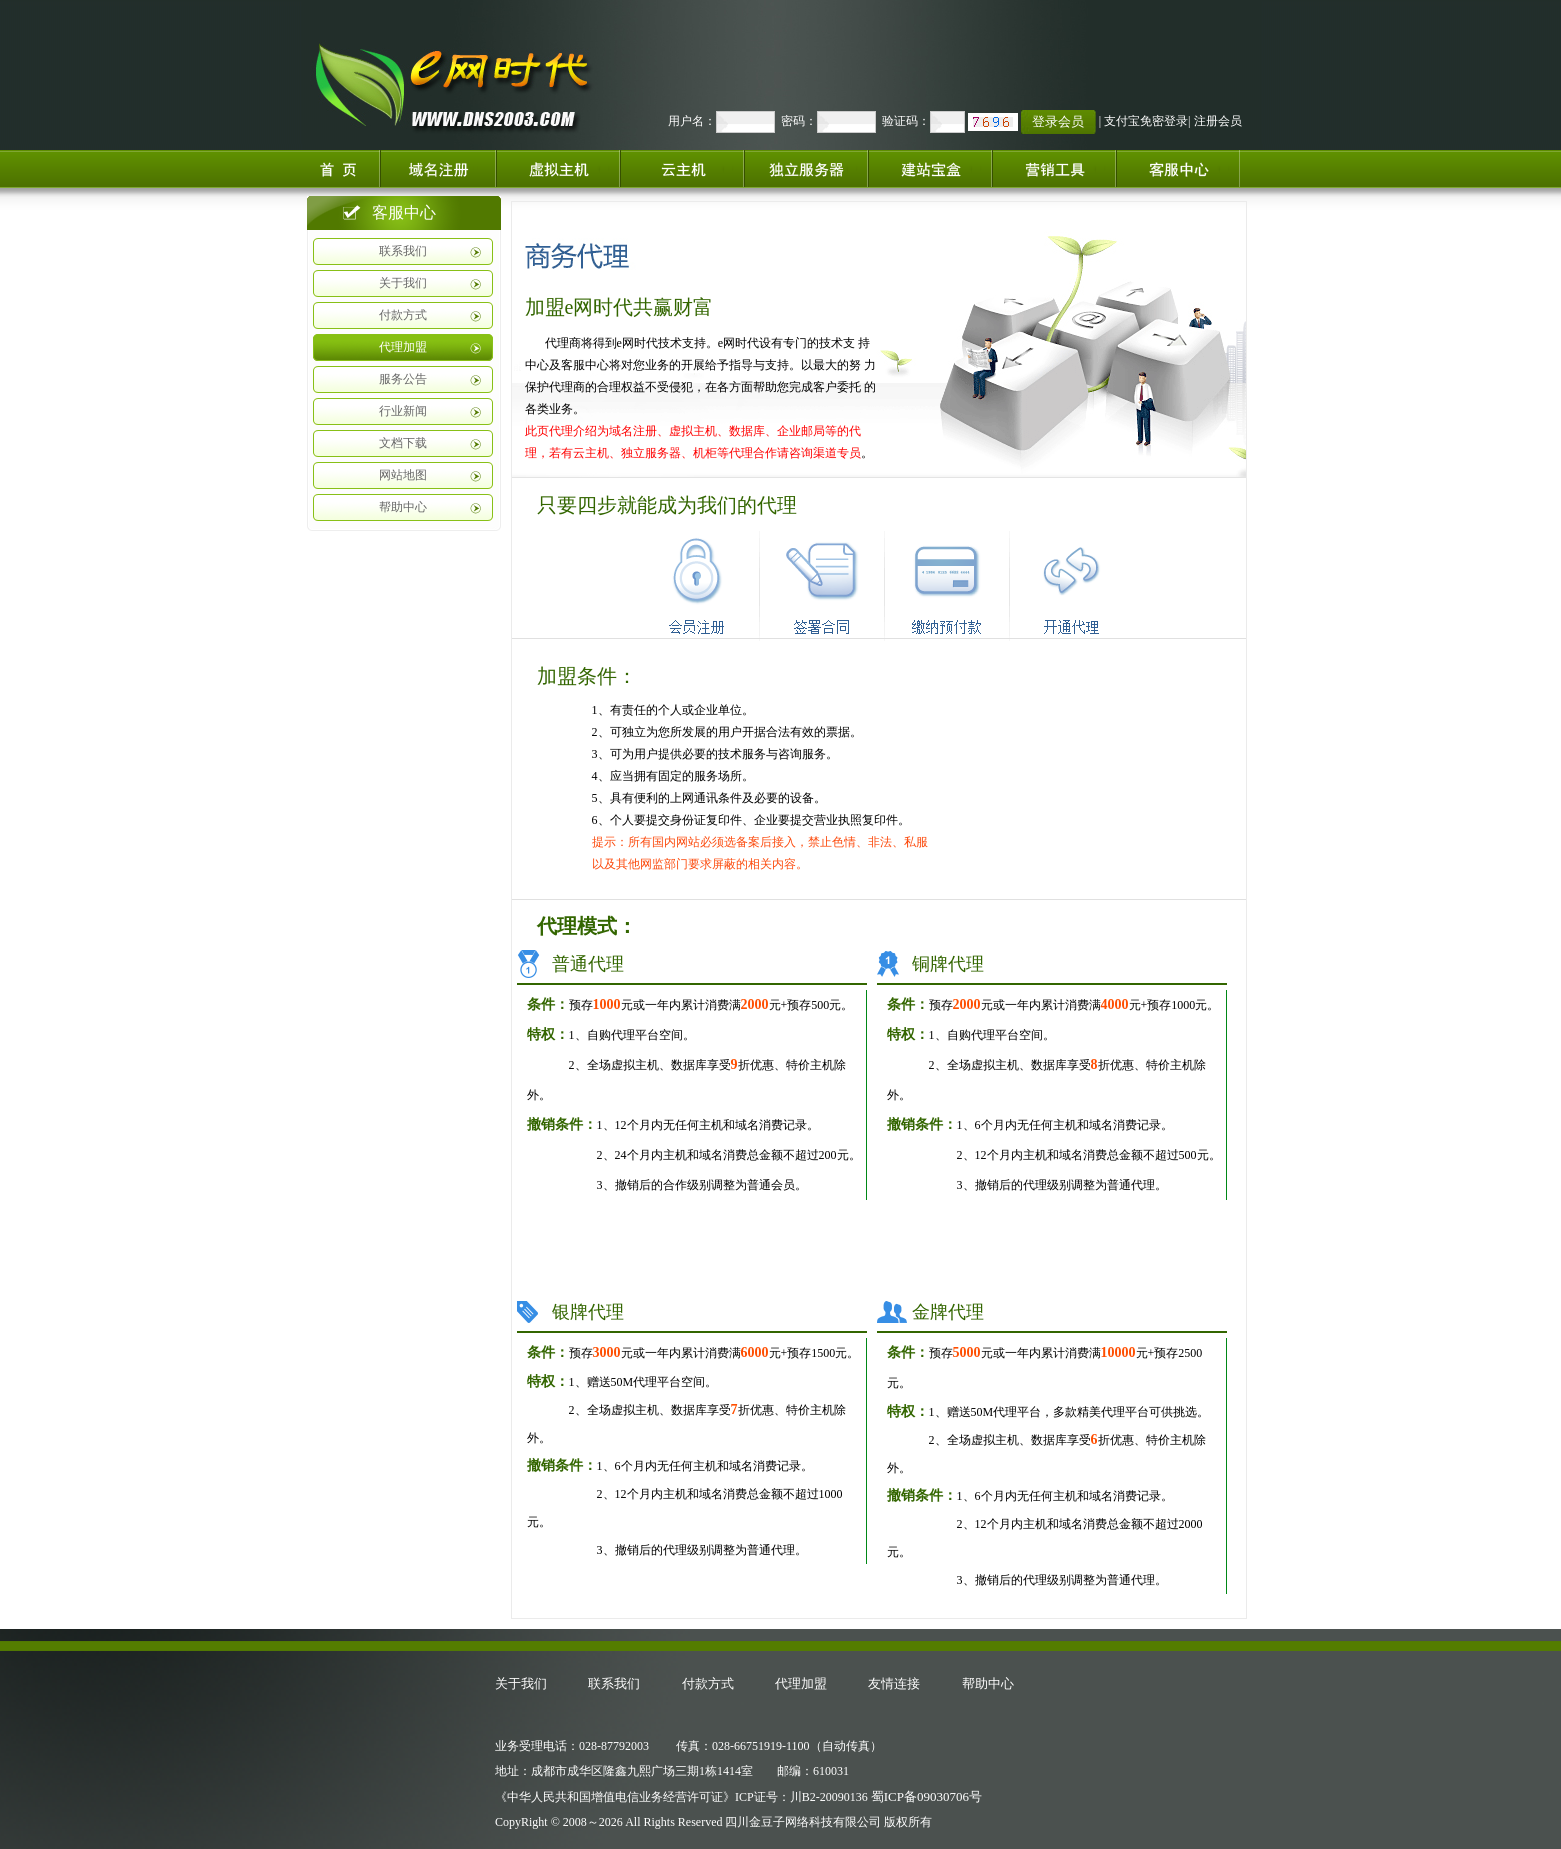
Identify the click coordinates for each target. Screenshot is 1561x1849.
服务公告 (403, 379)
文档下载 (403, 443)
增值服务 (1054, 168)
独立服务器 (806, 168)
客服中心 (1186, 168)
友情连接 (894, 1683)
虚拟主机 (558, 168)
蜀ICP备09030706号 (926, 1796)
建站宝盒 (930, 168)
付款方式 (403, 315)
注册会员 (1218, 121)
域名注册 (438, 168)
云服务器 (682, 168)
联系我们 (403, 251)
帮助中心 (403, 507)
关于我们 (403, 283)
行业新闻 (403, 411)
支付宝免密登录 (1146, 121)
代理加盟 (403, 347)
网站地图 (403, 475)
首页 (341, 168)
